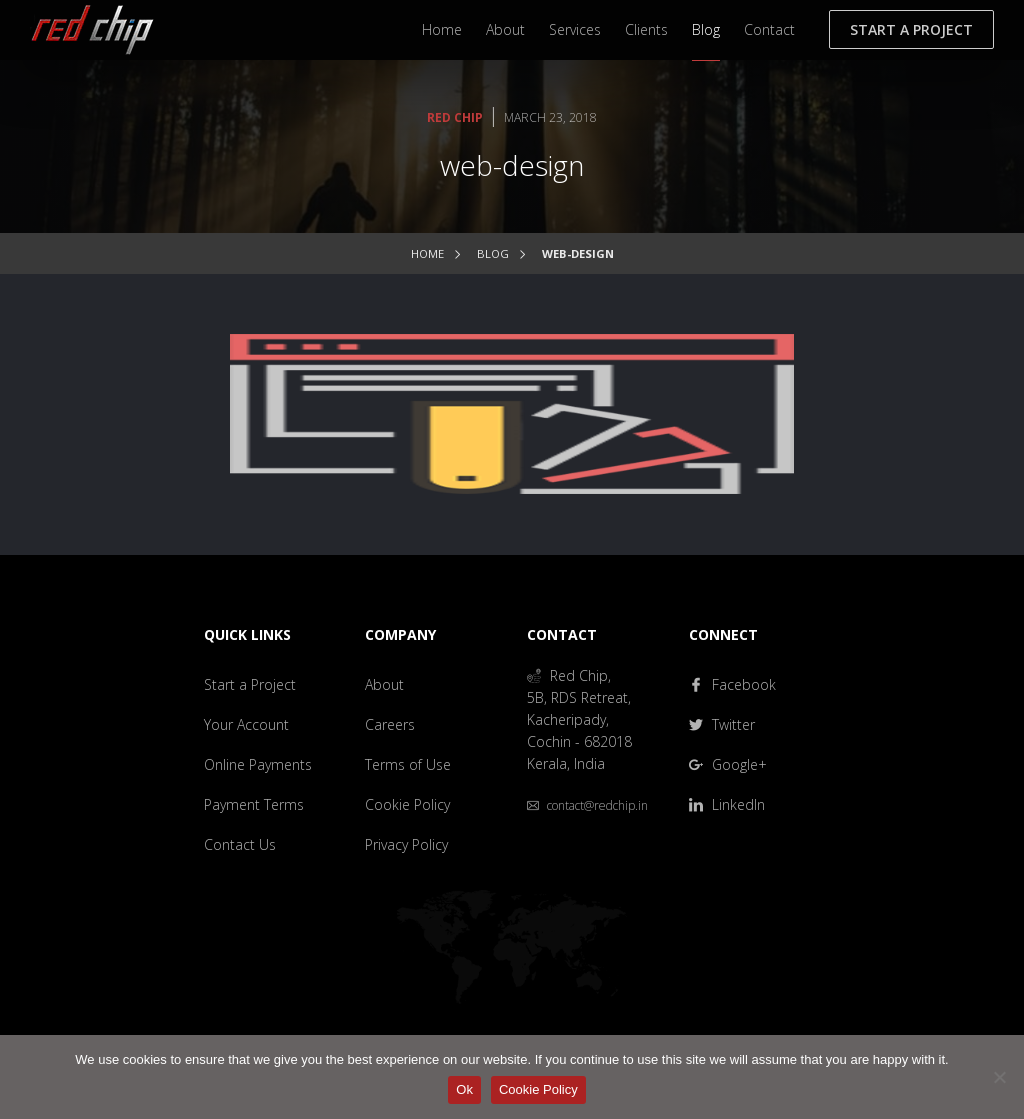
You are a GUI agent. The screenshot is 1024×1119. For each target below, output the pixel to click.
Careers (390, 724)
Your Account (246, 724)
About (505, 29)
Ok (464, 1089)
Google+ (728, 764)
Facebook (732, 684)
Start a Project (911, 29)
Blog (706, 29)
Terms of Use (408, 764)
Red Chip (455, 117)
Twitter (722, 724)
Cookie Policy (407, 804)
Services (575, 29)
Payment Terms (254, 804)
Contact (769, 29)
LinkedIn (727, 804)
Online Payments (258, 764)
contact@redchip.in (587, 805)
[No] (999, 1077)
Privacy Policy (406, 844)
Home (442, 29)
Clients (646, 29)
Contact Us (240, 844)
